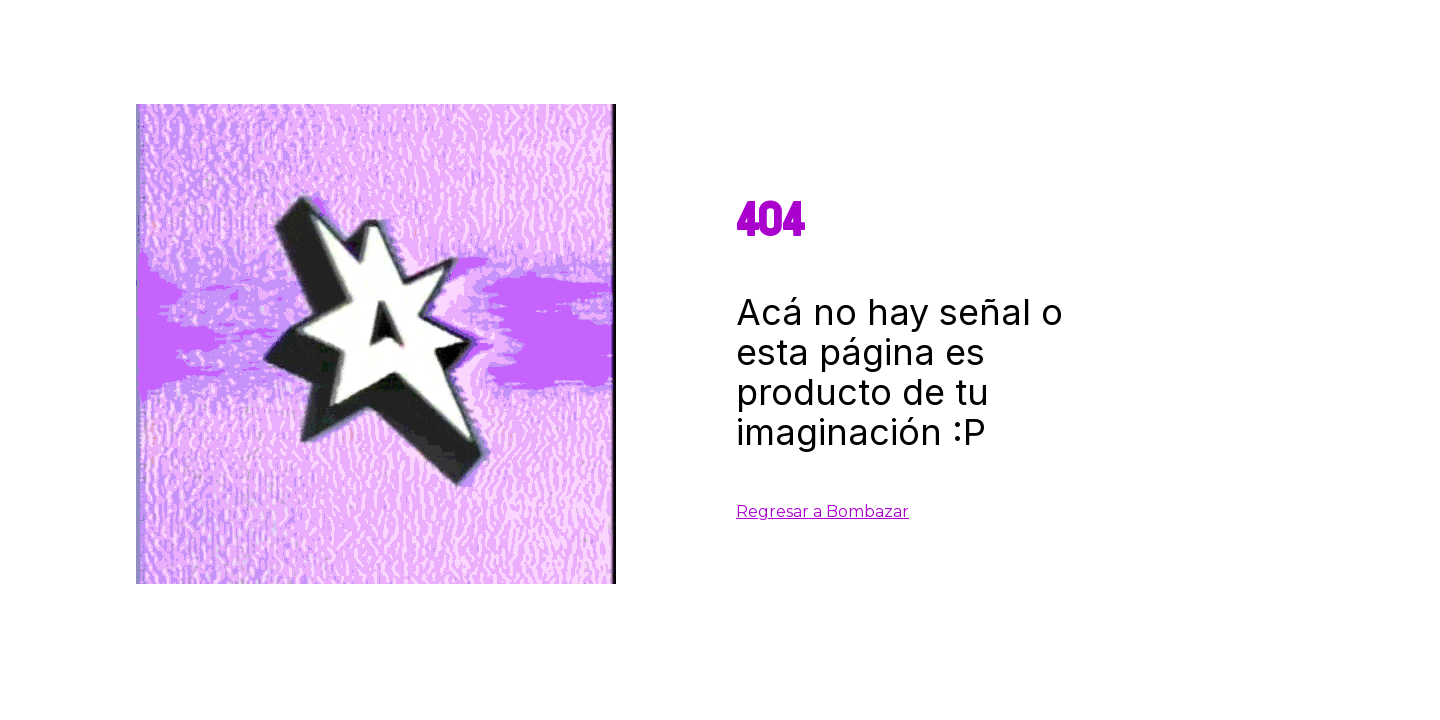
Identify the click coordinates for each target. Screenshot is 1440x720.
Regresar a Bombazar (822, 511)
